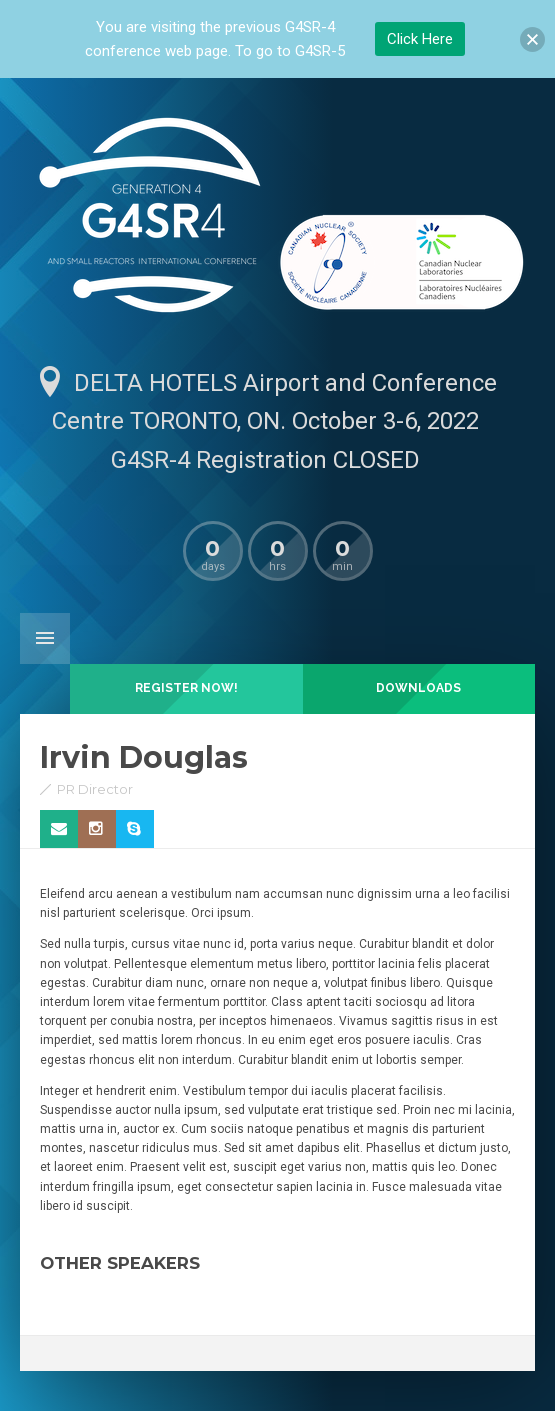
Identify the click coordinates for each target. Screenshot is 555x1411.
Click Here (420, 39)
